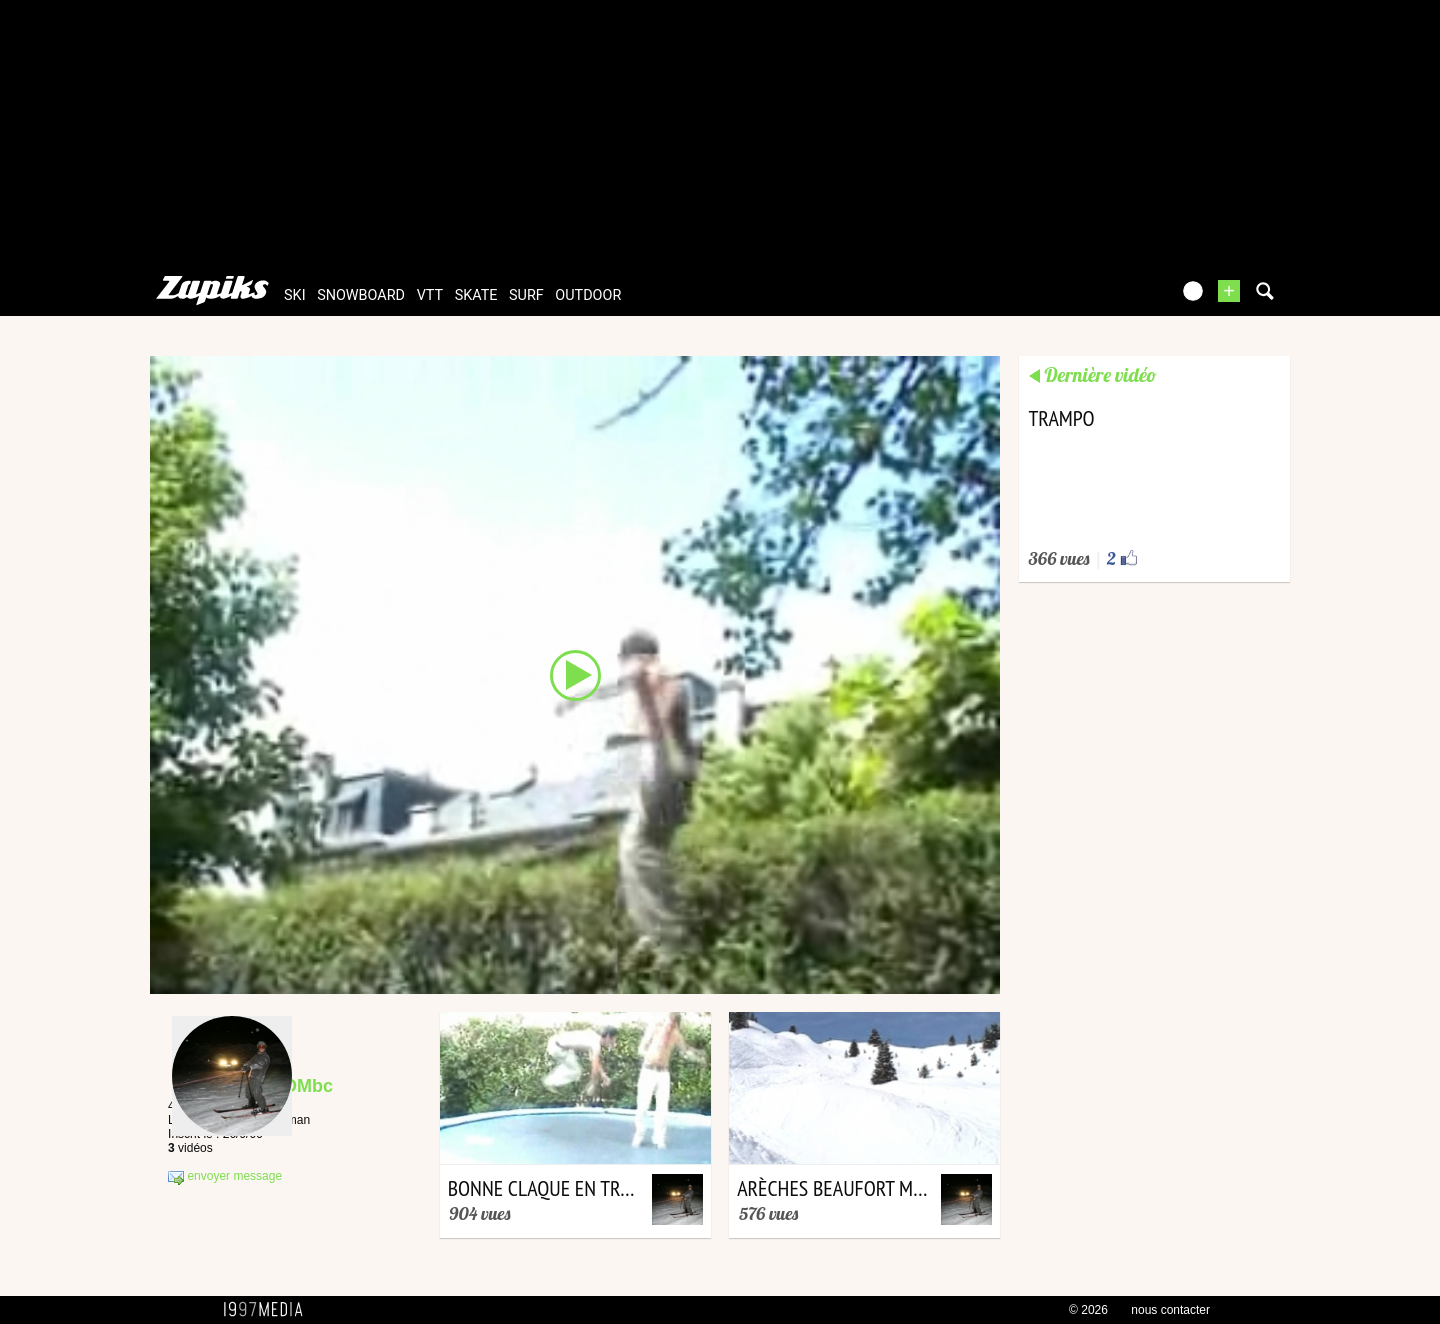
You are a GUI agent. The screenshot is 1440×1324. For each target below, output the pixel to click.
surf (526, 295)
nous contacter (1170, 1310)
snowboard (361, 295)
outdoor (588, 295)
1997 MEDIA (269, 1310)
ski (295, 295)
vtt (430, 295)
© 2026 (1088, 1310)
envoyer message (225, 1177)
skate (476, 295)
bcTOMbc (292, 1086)
